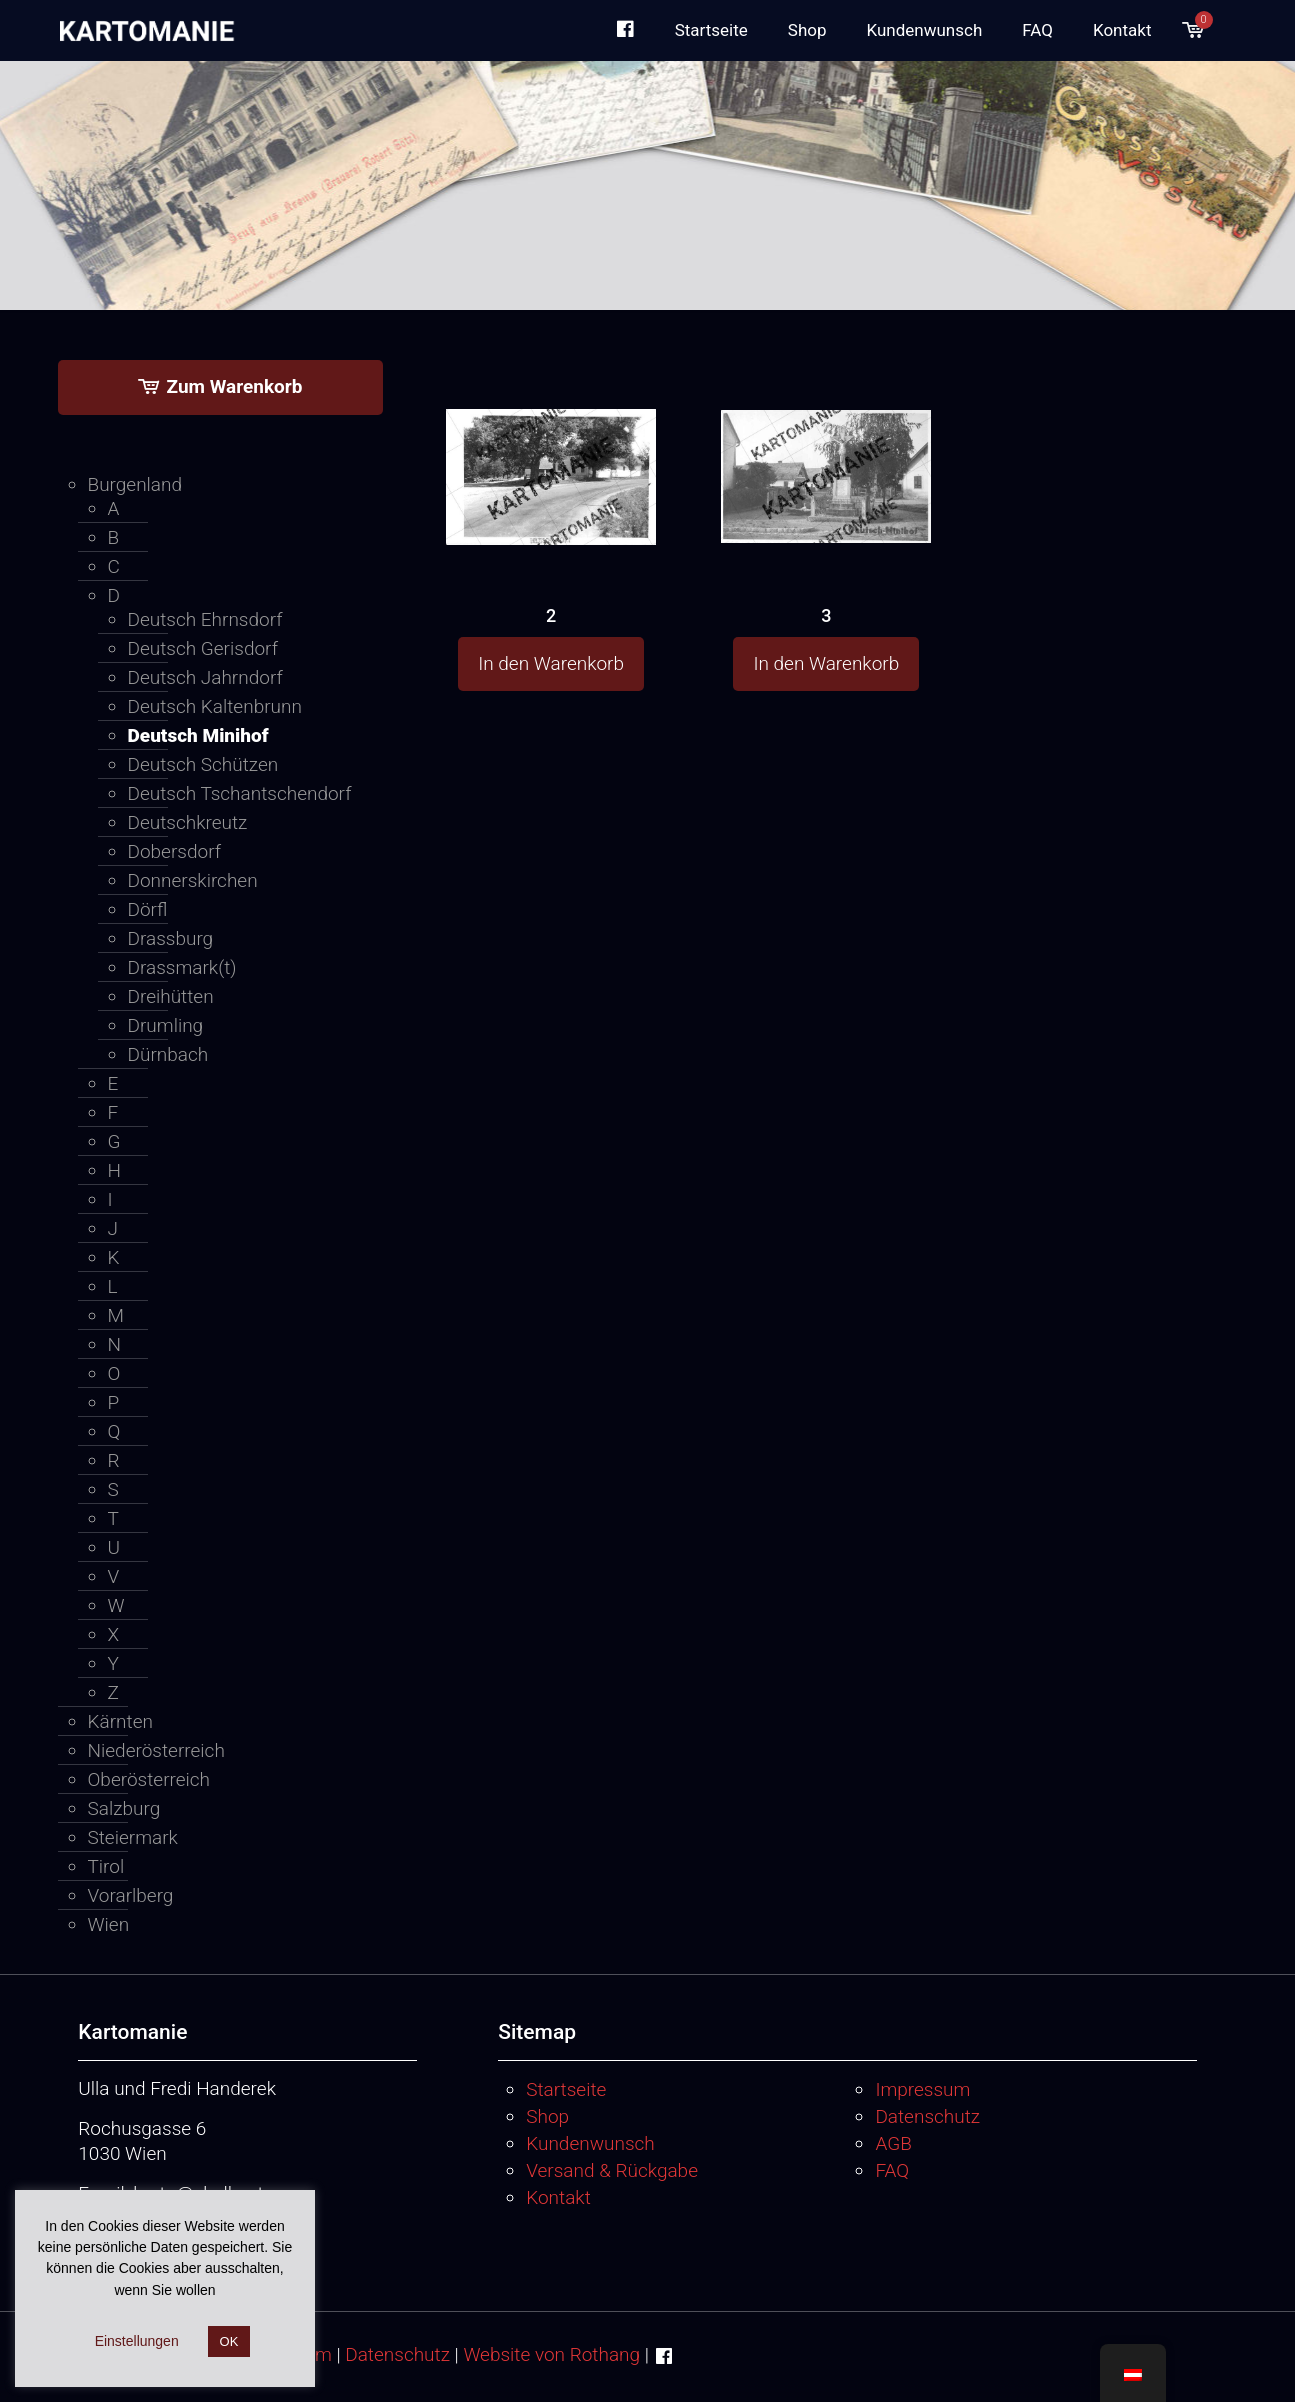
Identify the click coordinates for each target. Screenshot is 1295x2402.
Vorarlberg (131, 1895)
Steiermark (133, 1837)
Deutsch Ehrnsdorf (205, 619)
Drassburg (171, 938)
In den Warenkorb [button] (551, 663)
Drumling (166, 1025)
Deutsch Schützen (203, 764)
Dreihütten (171, 996)
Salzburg (124, 1808)
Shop (547, 2116)
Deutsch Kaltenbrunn (215, 706)
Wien (109, 1924)
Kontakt (558, 2197)
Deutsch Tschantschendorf (240, 793)
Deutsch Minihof (198, 735)
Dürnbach (168, 1054)
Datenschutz (927, 2116)
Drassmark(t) (182, 967)
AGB (893, 2143)
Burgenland (135, 484)
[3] (826, 438)
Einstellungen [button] (137, 2341)
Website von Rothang (551, 2354)
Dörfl (148, 909)
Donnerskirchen (193, 880)
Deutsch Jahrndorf (205, 677)
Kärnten (120, 1721)
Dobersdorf (175, 851)
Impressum (922, 2089)
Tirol (106, 1866)
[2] (551, 440)
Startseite (566, 2089)
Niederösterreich (156, 1750)
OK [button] (229, 2341)
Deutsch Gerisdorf (203, 648)
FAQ (892, 2170)
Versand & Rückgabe (612, 2170)
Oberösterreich (149, 1779)
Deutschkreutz (188, 822)
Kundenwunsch (590, 2143)
